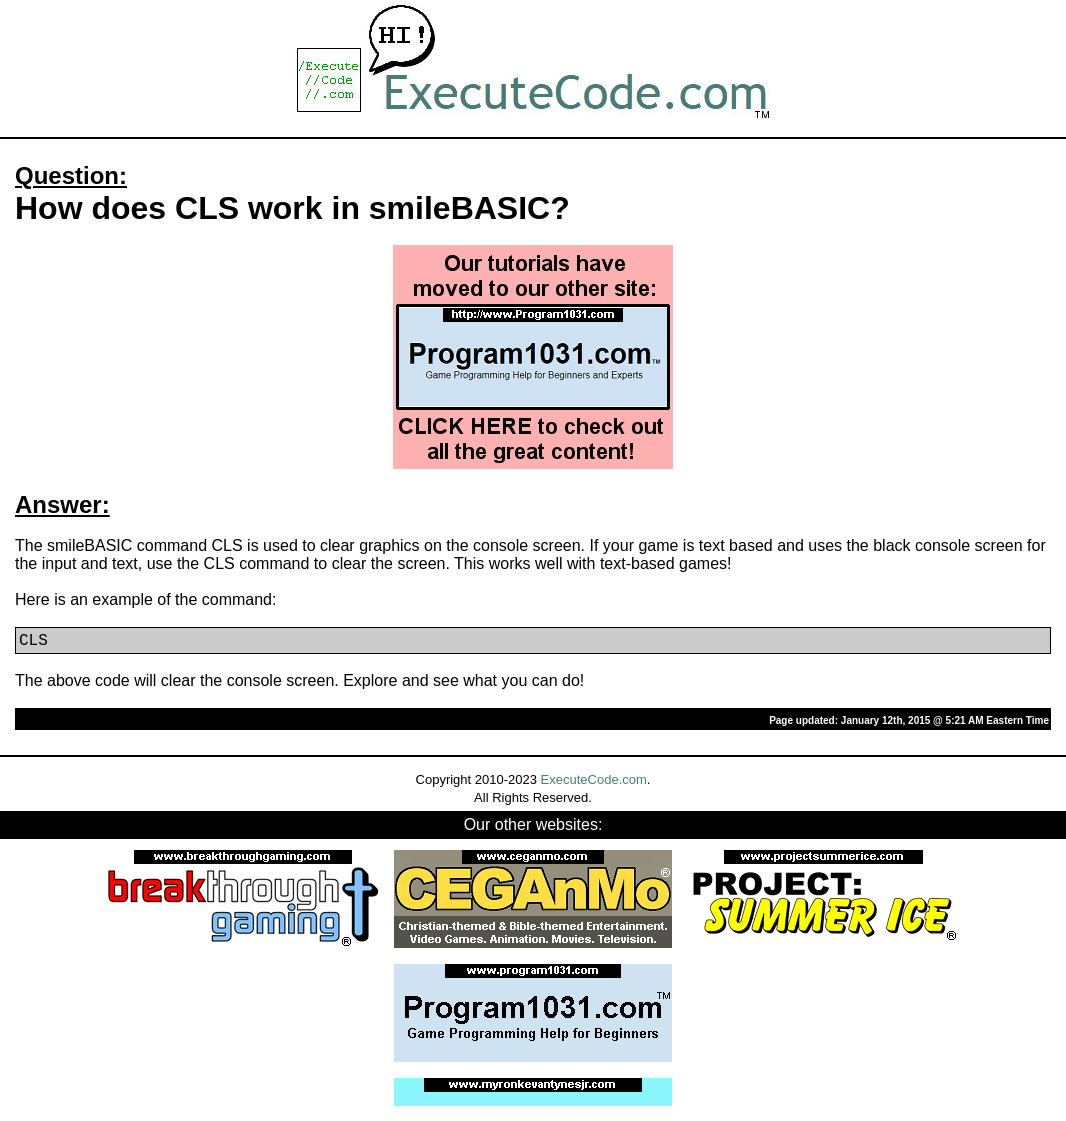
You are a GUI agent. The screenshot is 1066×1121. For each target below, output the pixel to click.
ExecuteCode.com (594, 779)
